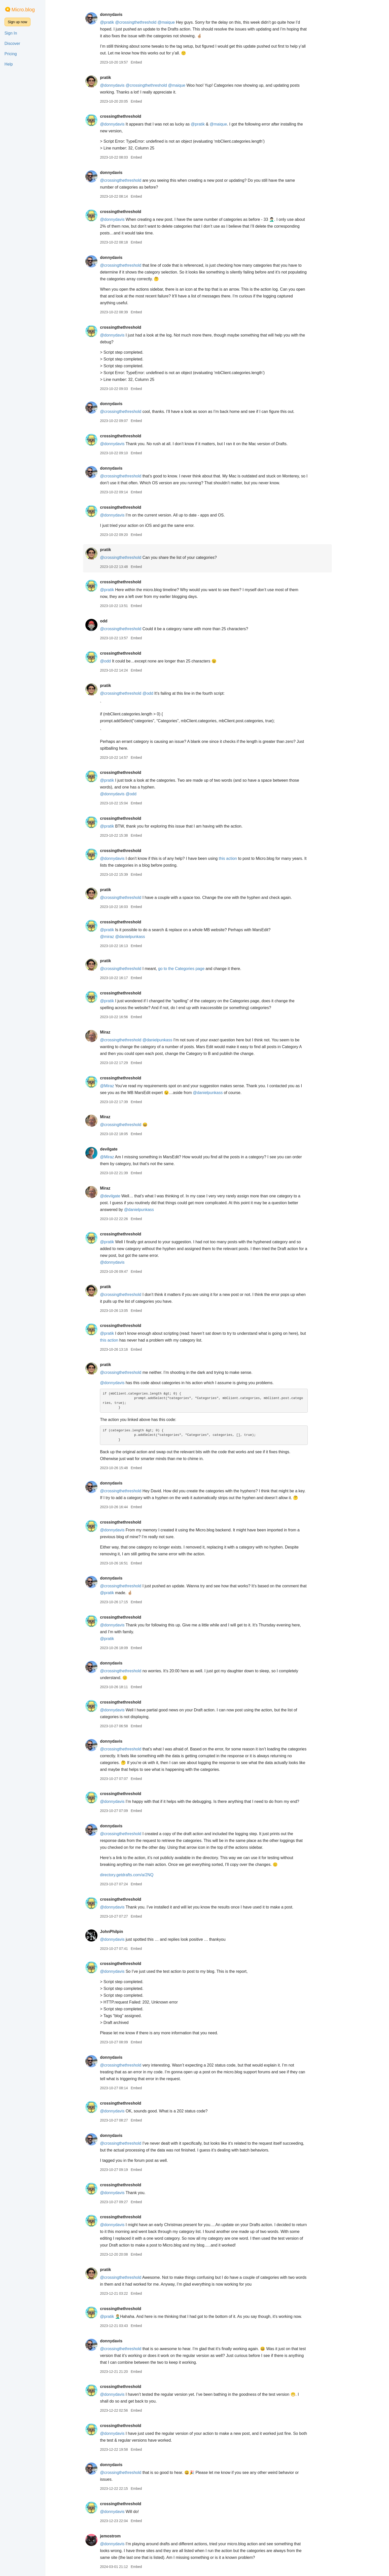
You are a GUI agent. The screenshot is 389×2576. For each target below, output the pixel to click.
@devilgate (120, 1196)
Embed (146, 62)
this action (238, 858)
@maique (176, 22)
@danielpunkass (140, 936)
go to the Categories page (191, 968)
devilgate (118, 1149)
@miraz (117, 936)
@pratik (117, 22)
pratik (115, 77)
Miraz (115, 1032)
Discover (12, 43)
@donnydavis (122, 85)
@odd (115, 661)
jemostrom (120, 2536)
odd (113, 621)
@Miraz (117, 1086)
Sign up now (17, 22)
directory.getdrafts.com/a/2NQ (136, 1875)
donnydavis (121, 14)
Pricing (11, 54)
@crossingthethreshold (145, 22)
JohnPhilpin (121, 1931)
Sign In (11, 33)
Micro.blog (23, 9)
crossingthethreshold (130, 116)
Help (9, 64)
